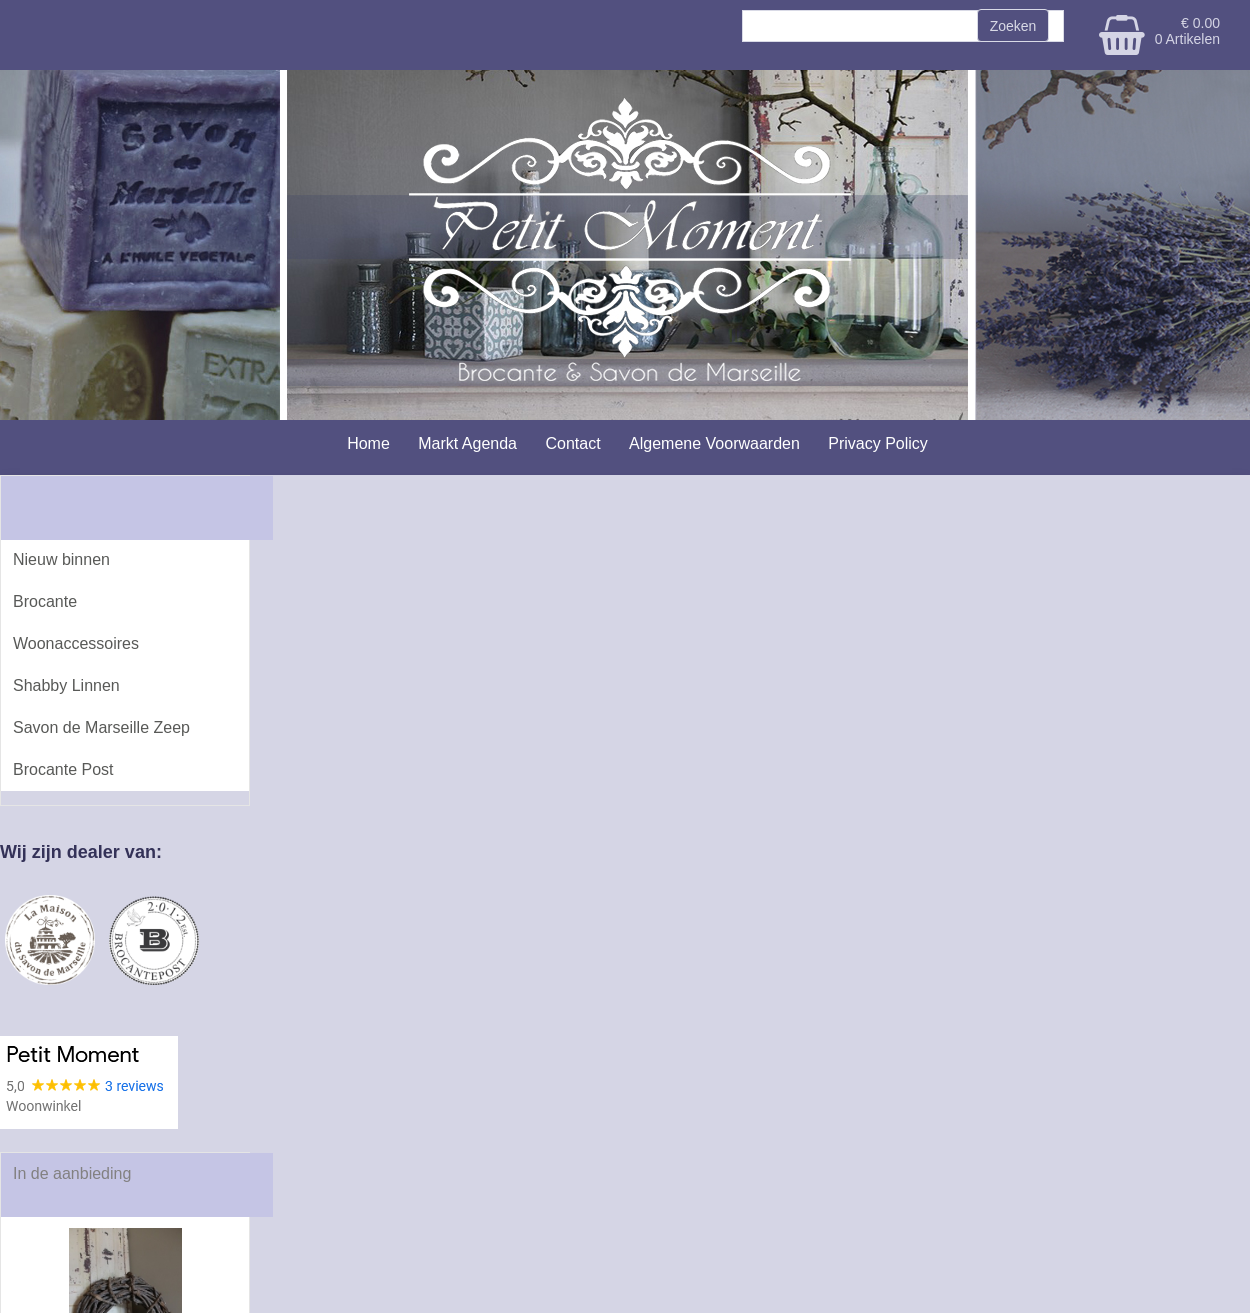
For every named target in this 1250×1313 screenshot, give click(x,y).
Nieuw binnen (61, 559)
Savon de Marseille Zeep (101, 727)
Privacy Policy (878, 443)
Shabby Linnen (66, 685)
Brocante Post (63, 769)
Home (368, 443)
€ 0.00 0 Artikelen (1187, 31)
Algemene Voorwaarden (714, 443)
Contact (572, 443)
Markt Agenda (467, 443)
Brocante (45, 601)
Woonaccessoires (76, 643)
